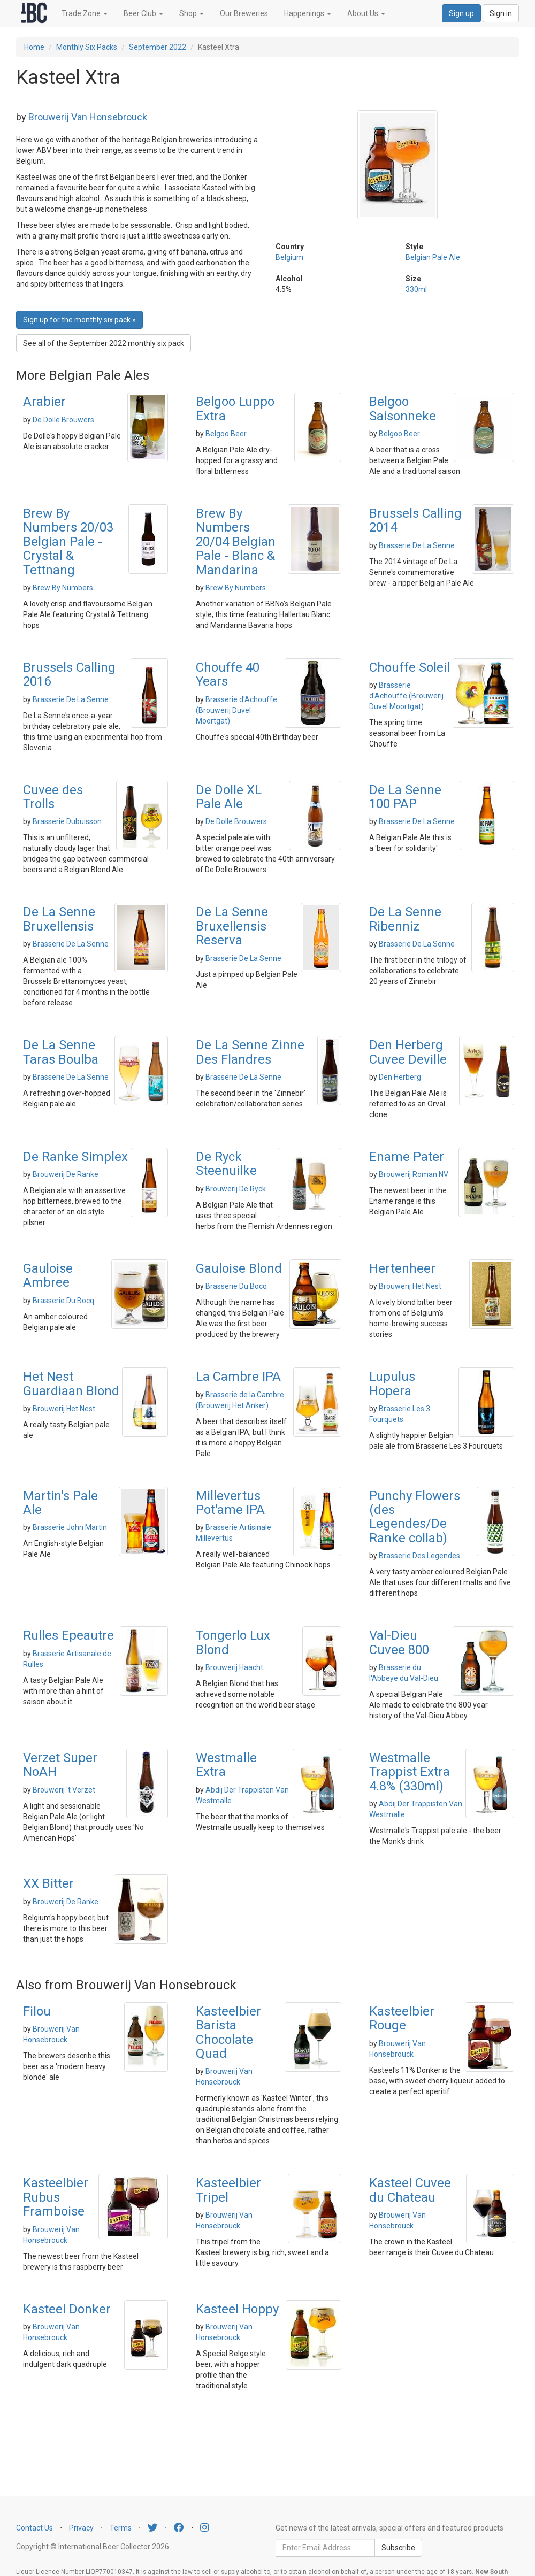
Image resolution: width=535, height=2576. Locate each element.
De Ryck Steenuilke (226, 1163)
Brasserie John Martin (70, 1527)
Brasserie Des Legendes (419, 1555)
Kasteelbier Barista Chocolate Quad (228, 2032)
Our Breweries (244, 13)
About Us (366, 13)
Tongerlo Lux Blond (233, 1642)
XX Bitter (48, 1883)
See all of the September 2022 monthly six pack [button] (103, 343)
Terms (121, 2528)
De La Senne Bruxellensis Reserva (232, 926)
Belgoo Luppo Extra (235, 408)
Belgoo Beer (226, 433)
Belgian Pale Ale (433, 257)
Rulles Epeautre (68, 1635)
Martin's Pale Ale (60, 1502)
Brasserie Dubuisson (67, 821)
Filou (37, 2011)
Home (34, 47)
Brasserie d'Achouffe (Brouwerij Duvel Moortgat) (236, 710)
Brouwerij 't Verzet (64, 1790)
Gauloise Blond (239, 1268)
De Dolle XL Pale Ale (229, 796)
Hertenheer (402, 1268)
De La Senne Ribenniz (405, 918)
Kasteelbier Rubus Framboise (55, 2197)
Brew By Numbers (63, 587)
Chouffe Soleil (409, 667)
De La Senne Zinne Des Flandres (250, 1051)
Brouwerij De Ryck (235, 1189)
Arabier (44, 401)
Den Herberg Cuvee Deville (408, 1051)
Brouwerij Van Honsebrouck (87, 116)
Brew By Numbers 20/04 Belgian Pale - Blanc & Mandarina (236, 542)
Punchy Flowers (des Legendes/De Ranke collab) (414, 1516)
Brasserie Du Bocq (63, 1300)
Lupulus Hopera (392, 1383)
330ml (416, 289)
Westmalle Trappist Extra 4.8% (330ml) (409, 1772)
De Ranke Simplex (75, 1156)
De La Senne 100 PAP (405, 796)
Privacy (81, 2528)
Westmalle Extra (226, 1764)
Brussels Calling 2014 (415, 520)
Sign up (461, 13)
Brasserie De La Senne (417, 545)
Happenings (307, 13)
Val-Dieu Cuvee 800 (399, 1642)
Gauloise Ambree (48, 1275)
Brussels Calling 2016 (69, 674)
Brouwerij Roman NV (413, 1174)
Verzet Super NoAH (60, 1764)
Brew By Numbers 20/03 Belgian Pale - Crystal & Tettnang (68, 542)
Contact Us (34, 2528)
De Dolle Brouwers (63, 420)
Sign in (501, 13)
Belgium (289, 257)
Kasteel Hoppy (237, 2309)
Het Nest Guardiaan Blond (71, 1383)
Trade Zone (85, 13)
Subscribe (398, 2547)
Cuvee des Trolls (53, 796)
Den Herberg (400, 1077)
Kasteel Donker (67, 2309)
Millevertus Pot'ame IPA (230, 1502)
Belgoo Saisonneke (402, 408)
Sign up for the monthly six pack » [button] (79, 320)
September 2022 (157, 47)
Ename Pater (406, 1156)
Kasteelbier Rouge (401, 2018)
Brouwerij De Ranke (65, 1174)
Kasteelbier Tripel (228, 2189)
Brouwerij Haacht (234, 1667)
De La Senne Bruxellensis (59, 918)
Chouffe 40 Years (227, 674)
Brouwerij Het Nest (410, 1286)
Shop (191, 13)
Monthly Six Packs (86, 47)
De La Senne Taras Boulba (60, 1051)
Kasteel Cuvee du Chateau (410, 2189)
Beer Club (143, 13)
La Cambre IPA (238, 1376)
